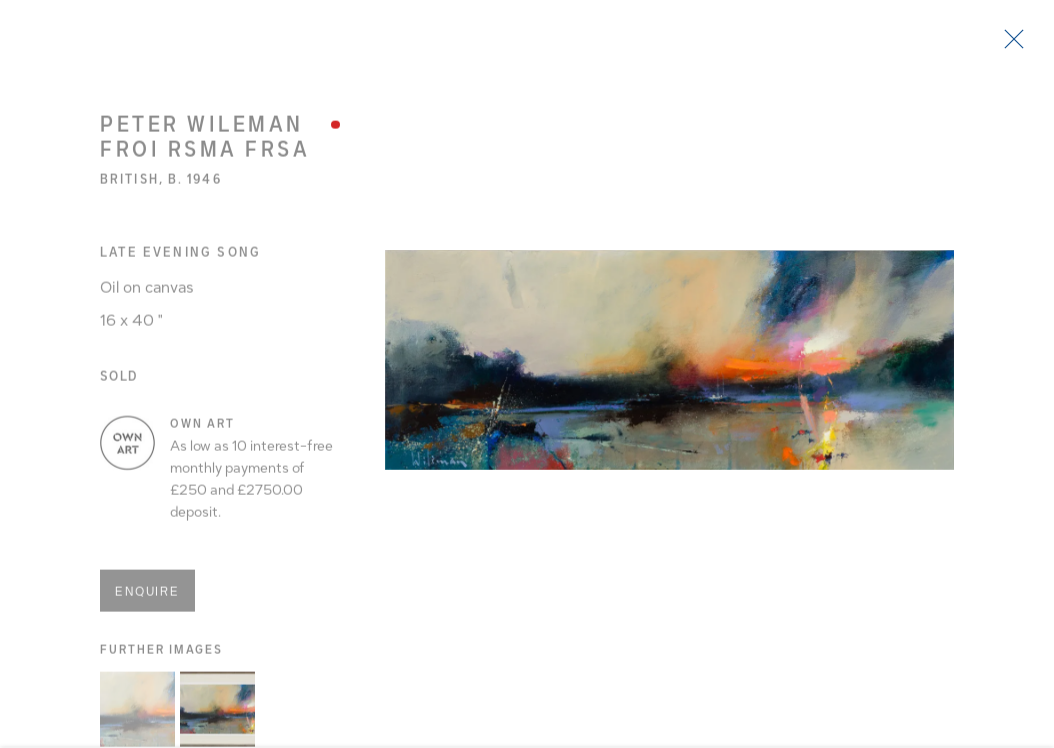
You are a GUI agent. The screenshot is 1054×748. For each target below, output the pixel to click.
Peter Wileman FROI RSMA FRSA (205, 142)
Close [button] (1013, 45)
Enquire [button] (147, 598)
